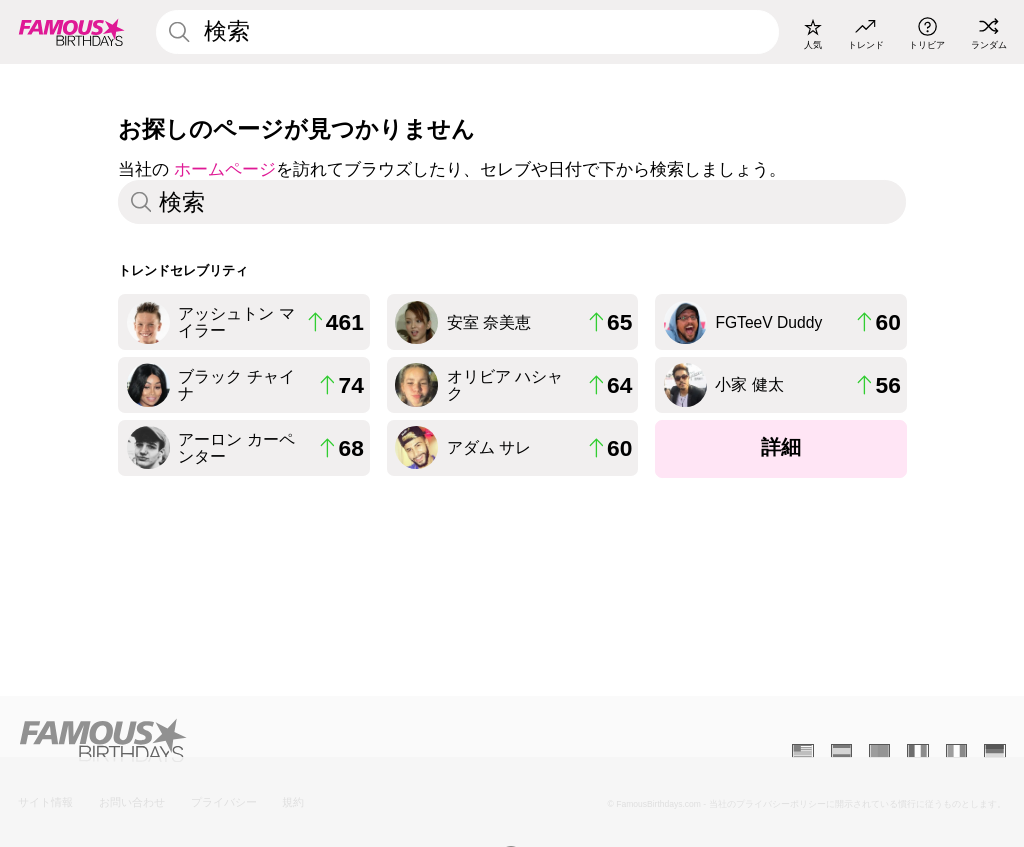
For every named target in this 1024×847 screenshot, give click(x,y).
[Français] (917, 751)
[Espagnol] (841, 751)
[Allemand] (994, 751)
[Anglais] (802, 751)
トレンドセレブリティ (183, 270)
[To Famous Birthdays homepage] (72, 32)
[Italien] (956, 751)
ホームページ (225, 169)
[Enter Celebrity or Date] (467, 32)
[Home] (260, 740)
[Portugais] (879, 751)
